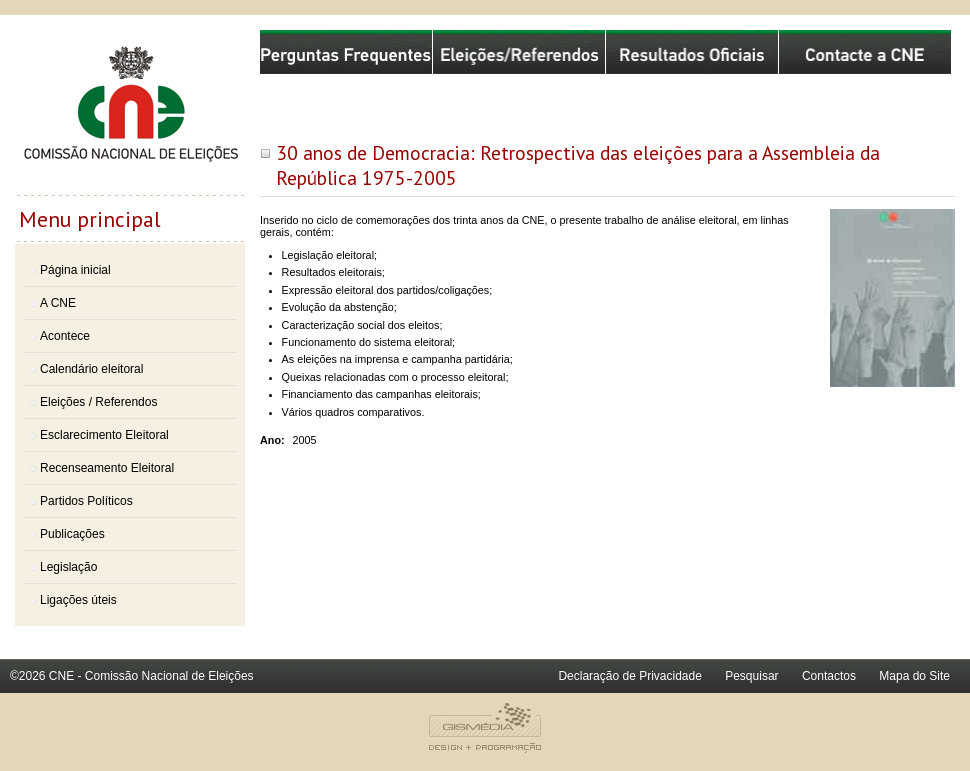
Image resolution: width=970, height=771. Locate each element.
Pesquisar (751, 676)
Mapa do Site (914, 676)
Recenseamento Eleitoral (107, 468)
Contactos (829, 676)
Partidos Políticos (86, 501)
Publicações (72, 534)
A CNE (58, 303)
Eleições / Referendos (98, 402)
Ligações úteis (78, 600)
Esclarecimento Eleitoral (104, 435)
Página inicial (75, 270)
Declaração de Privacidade (629, 676)
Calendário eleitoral (91, 369)
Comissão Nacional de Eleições (130, 112)
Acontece (65, 336)
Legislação (68, 567)
